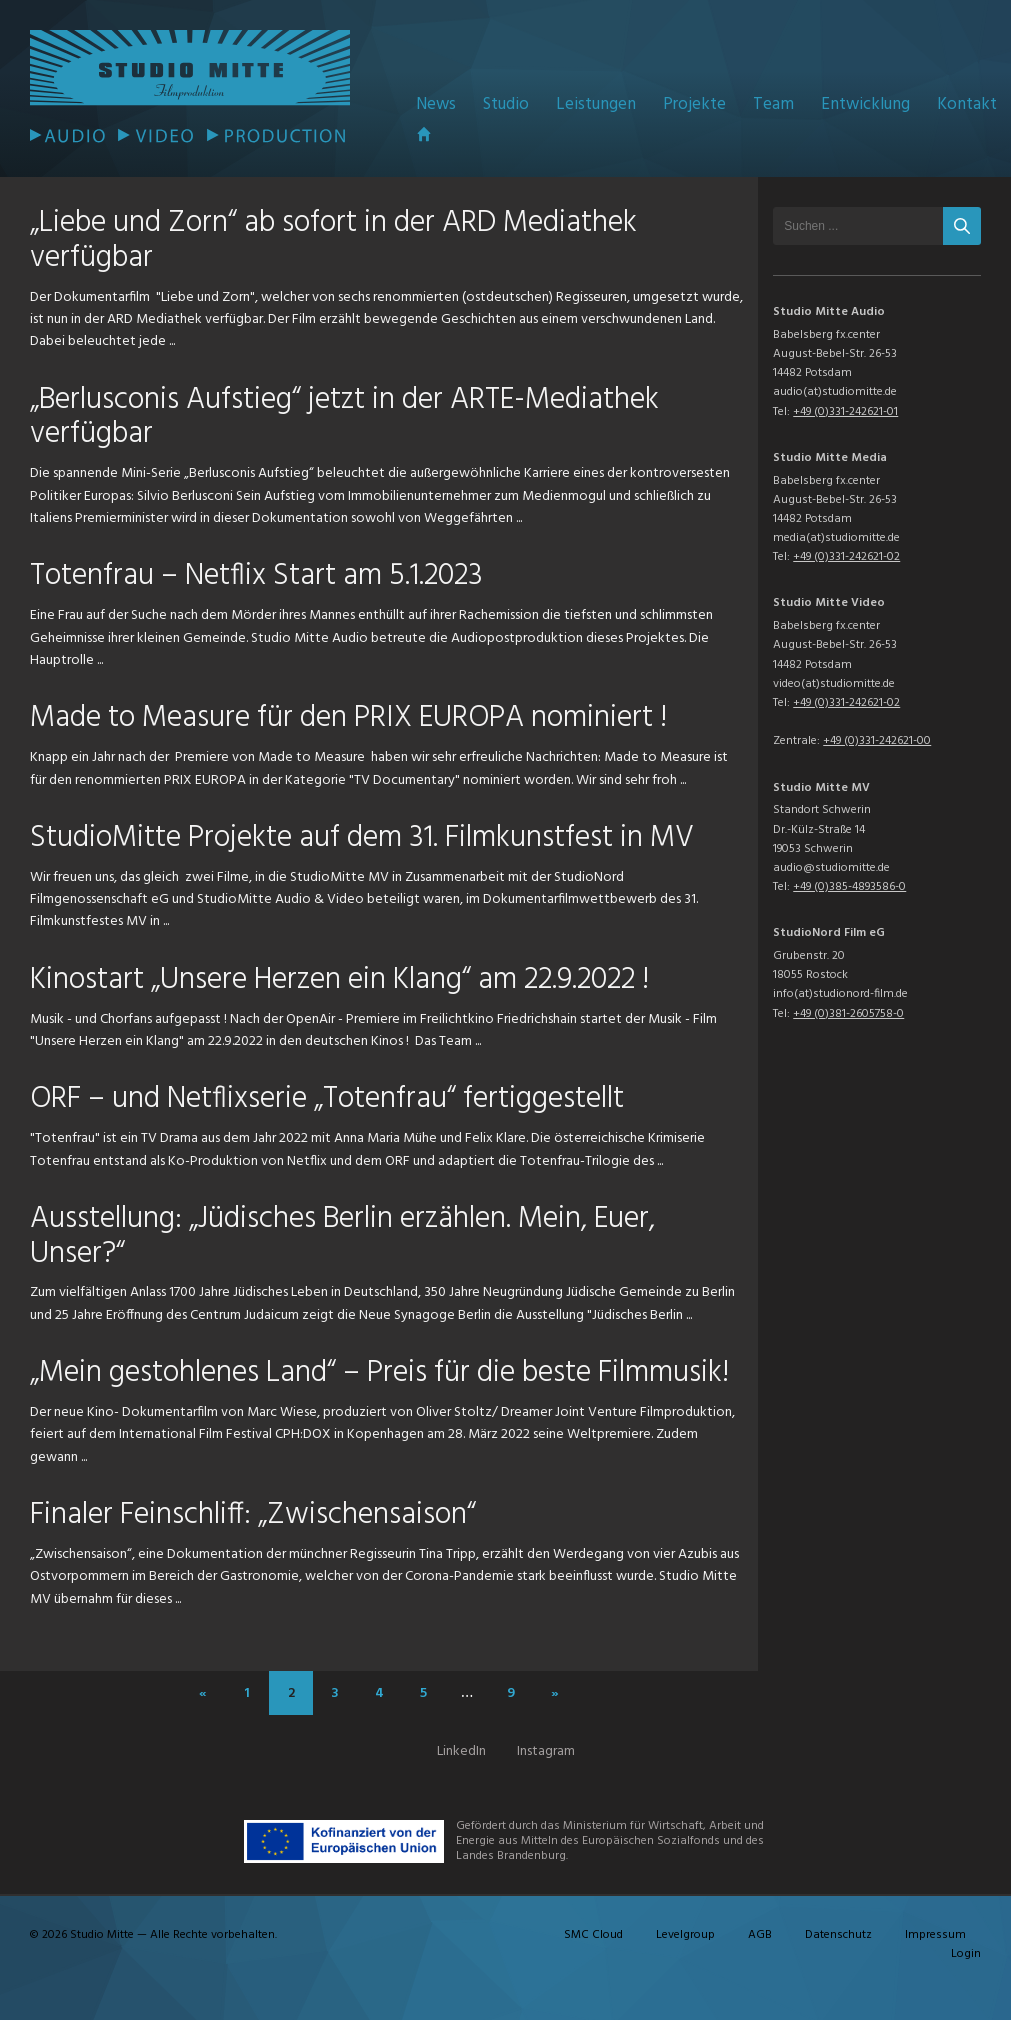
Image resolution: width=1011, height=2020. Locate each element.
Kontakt (967, 104)
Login (966, 1954)
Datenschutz (838, 1935)
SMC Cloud (593, 1935)
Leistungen (596, 104)
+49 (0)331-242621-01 (845, 412)
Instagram (546, 1751)
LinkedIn (461, 1751)
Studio (506, 104)
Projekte (694, 104)
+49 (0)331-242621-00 (877, 741)
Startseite (424, 134)
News (436, 104)
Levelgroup (685, 1935)
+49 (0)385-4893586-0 (849, 887)
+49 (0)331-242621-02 (846, 557)
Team (773, 104)
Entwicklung (865, 104)
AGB (760, 1935)
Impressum (935, 1935)
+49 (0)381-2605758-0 (848, 1014)
